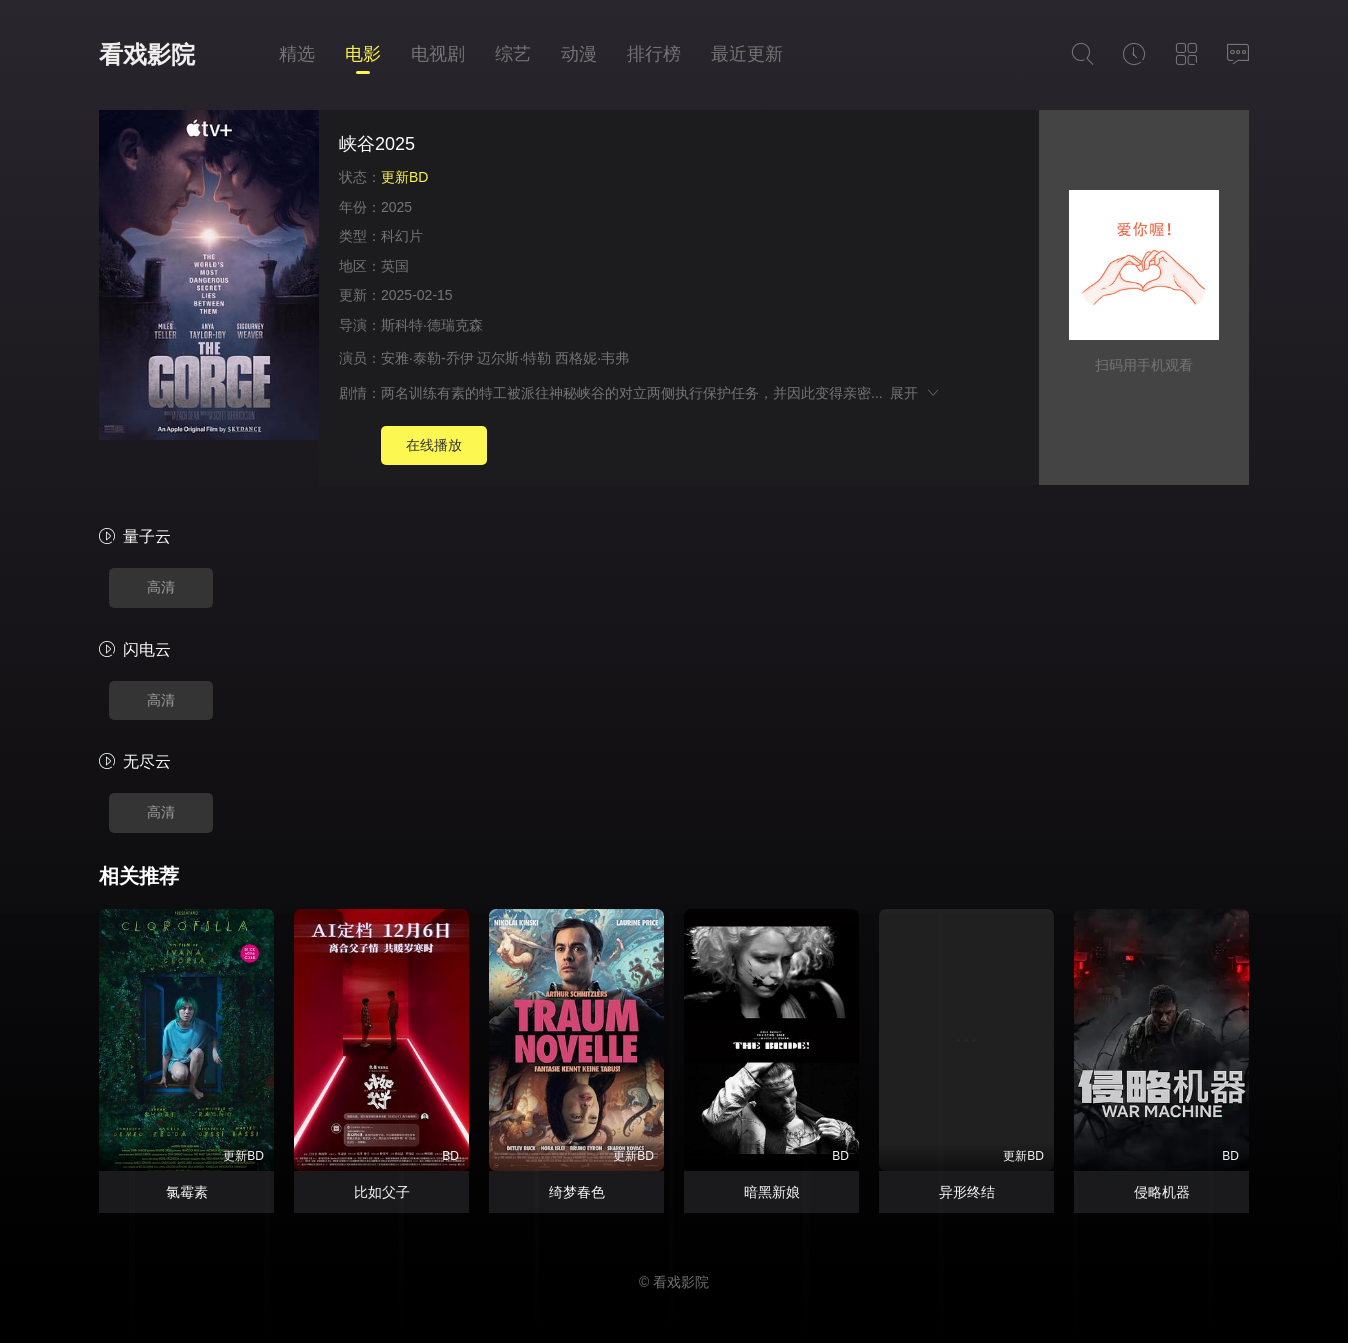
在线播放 (434, 445)
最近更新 (747, 54)
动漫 (579, 54)
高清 (161, 587)
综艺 (513, 54)
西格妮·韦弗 (592, 358)
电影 (363, 54)
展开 (915, 393)
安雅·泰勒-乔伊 (427, 358)
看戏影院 (147, 54)
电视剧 (438, 54)
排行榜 (654, 54)
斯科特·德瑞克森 (432, 325)
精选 (297, 54)
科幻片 (402, 236)
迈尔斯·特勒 (514, 358)
